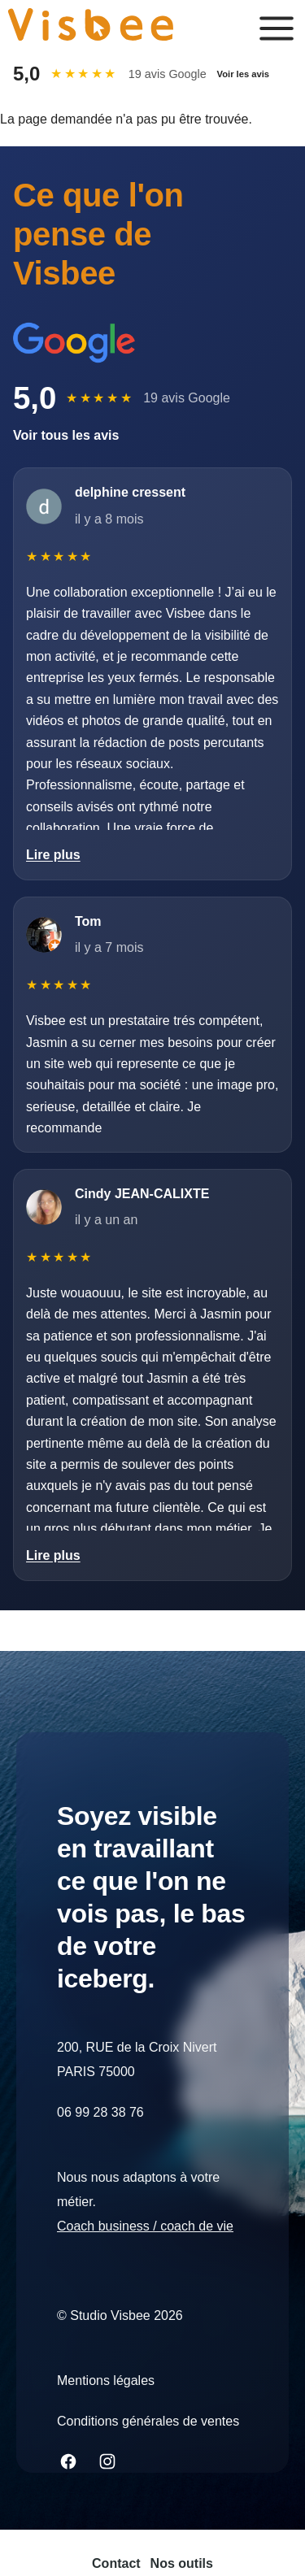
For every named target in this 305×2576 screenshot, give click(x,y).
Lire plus (53, 855)
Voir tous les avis (66, 435)
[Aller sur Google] (74, 342)
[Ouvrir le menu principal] (276, 28)
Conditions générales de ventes (148, 2421)
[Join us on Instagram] (107, 2461)
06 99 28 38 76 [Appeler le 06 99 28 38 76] (100, 2112)
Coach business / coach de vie (145, 2226)
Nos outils (181, 2563)
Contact (116, 2563)
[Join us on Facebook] (68, 2461)
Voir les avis (243, 74)
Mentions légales (106, 2380)
